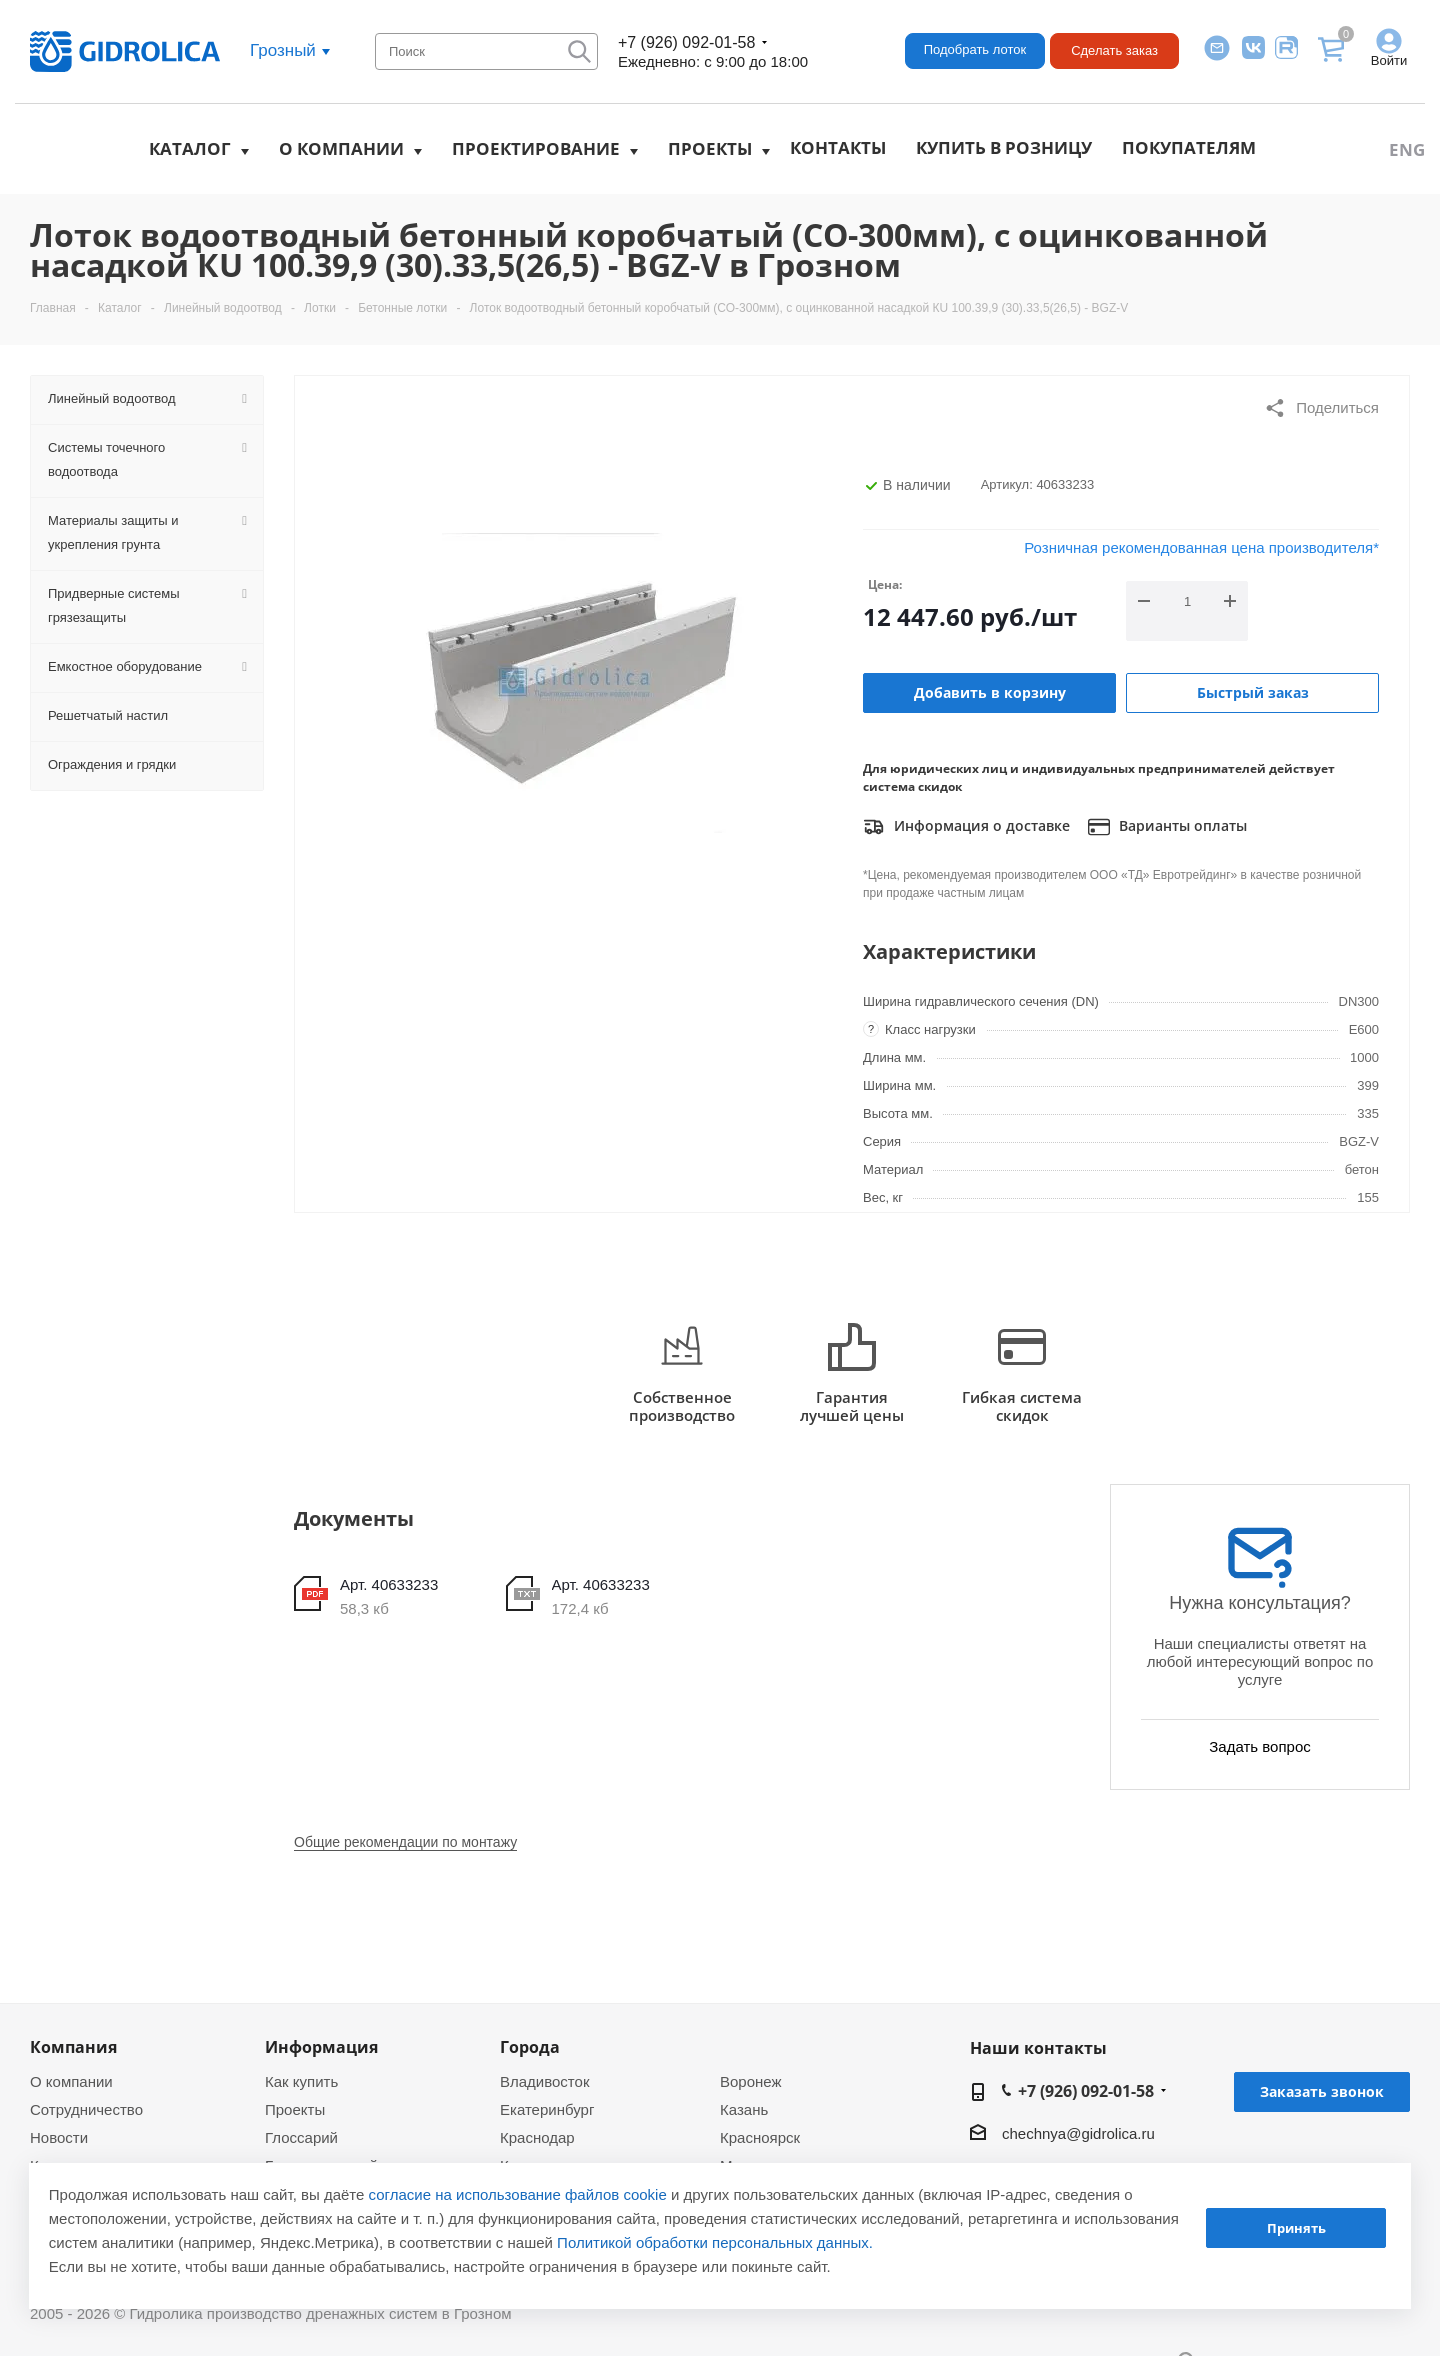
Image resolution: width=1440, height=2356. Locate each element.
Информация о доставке (966, 827)
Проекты (710, 148)
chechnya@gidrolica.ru (1078, 2133)
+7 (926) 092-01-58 (686, 42)
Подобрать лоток (975, 49)
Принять (1296, 2228)
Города (530, 2047)
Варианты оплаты (1167, 827)
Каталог (190, 148)
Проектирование (536, 148)
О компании (341, 148)
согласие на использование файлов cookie (518, 2194)
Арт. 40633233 (389, 1584)
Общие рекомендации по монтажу (405, 1842)
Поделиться (1321, 408)
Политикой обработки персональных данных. (715, 2242)
